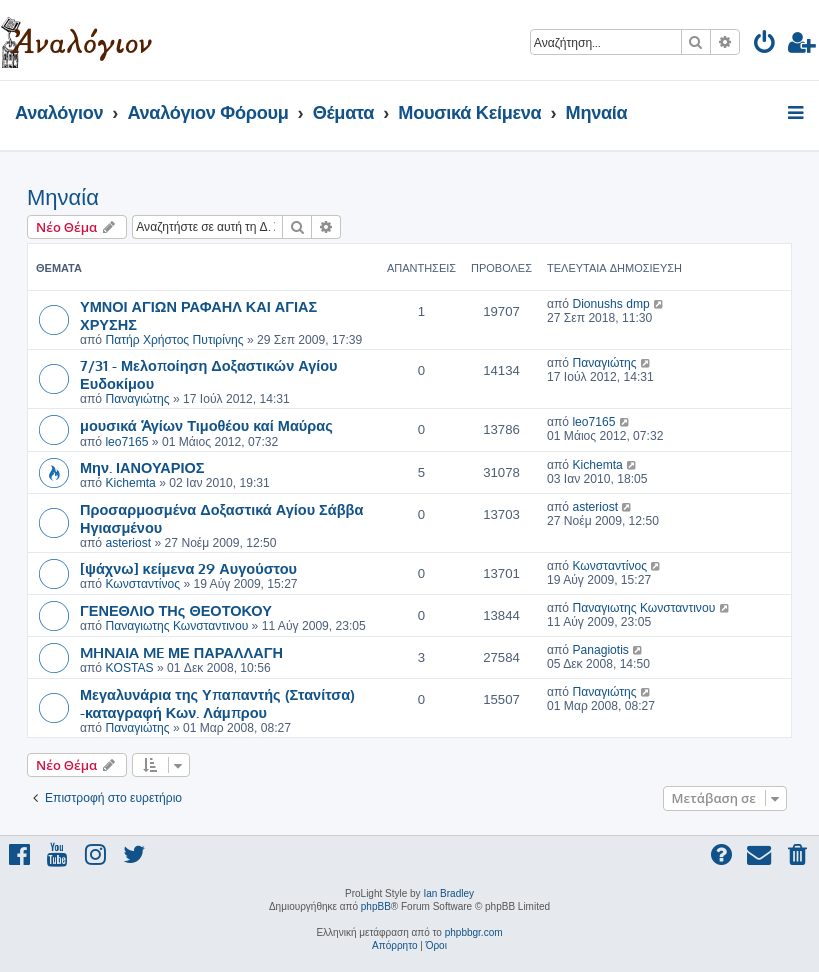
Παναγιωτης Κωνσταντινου (176, 626)
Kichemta (130, 483)
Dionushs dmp (610, 304)
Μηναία (63, 197)
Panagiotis (600, 650)
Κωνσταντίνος (142, 584)
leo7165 (126, 442)
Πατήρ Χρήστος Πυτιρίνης (174, 340)
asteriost (128, 543)
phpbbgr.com (474, 932)
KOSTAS (129, 668)
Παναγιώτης (137, 399)
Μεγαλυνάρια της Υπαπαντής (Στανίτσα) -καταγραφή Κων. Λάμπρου (217, 703)
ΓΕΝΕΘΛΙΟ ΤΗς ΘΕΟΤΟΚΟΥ (176, 610)
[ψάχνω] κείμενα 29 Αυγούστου (188, 568)
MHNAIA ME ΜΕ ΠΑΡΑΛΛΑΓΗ (181, 652)
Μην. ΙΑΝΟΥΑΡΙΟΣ (142, 467)
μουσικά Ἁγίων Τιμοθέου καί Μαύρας (206, 425)
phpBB (376, 906)
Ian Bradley (448, 893)
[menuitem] (765, 45)
